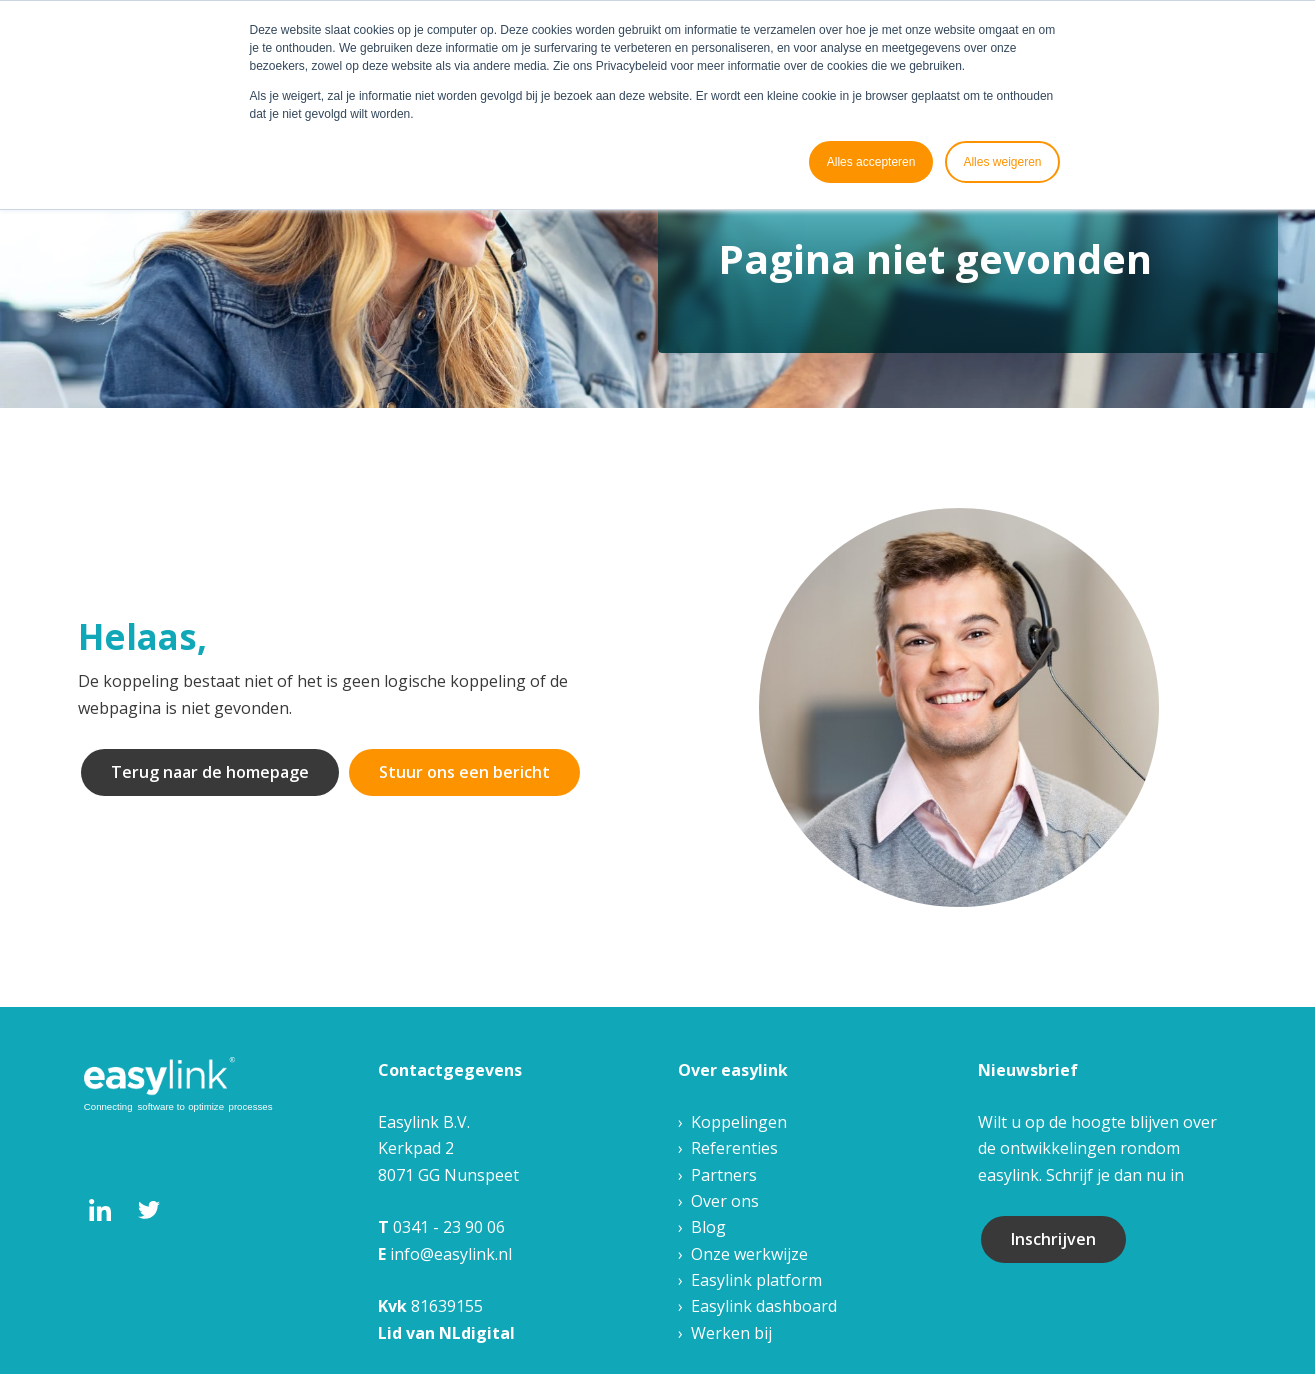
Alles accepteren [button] (871, 162)
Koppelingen (739, 1122)
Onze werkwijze (749, 1254)
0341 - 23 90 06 (449, 1227)
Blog (708, 1227)
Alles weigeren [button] (1002, 162)
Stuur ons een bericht (464, 772)
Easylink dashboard (764, 1306)
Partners (724, 1175)
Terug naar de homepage (210, 772)
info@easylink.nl (451, 1254)
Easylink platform (756, 1280)
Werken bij (731, 1333)
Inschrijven (1053, 1239)
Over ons (725, 1201)
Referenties (734, 1148)
